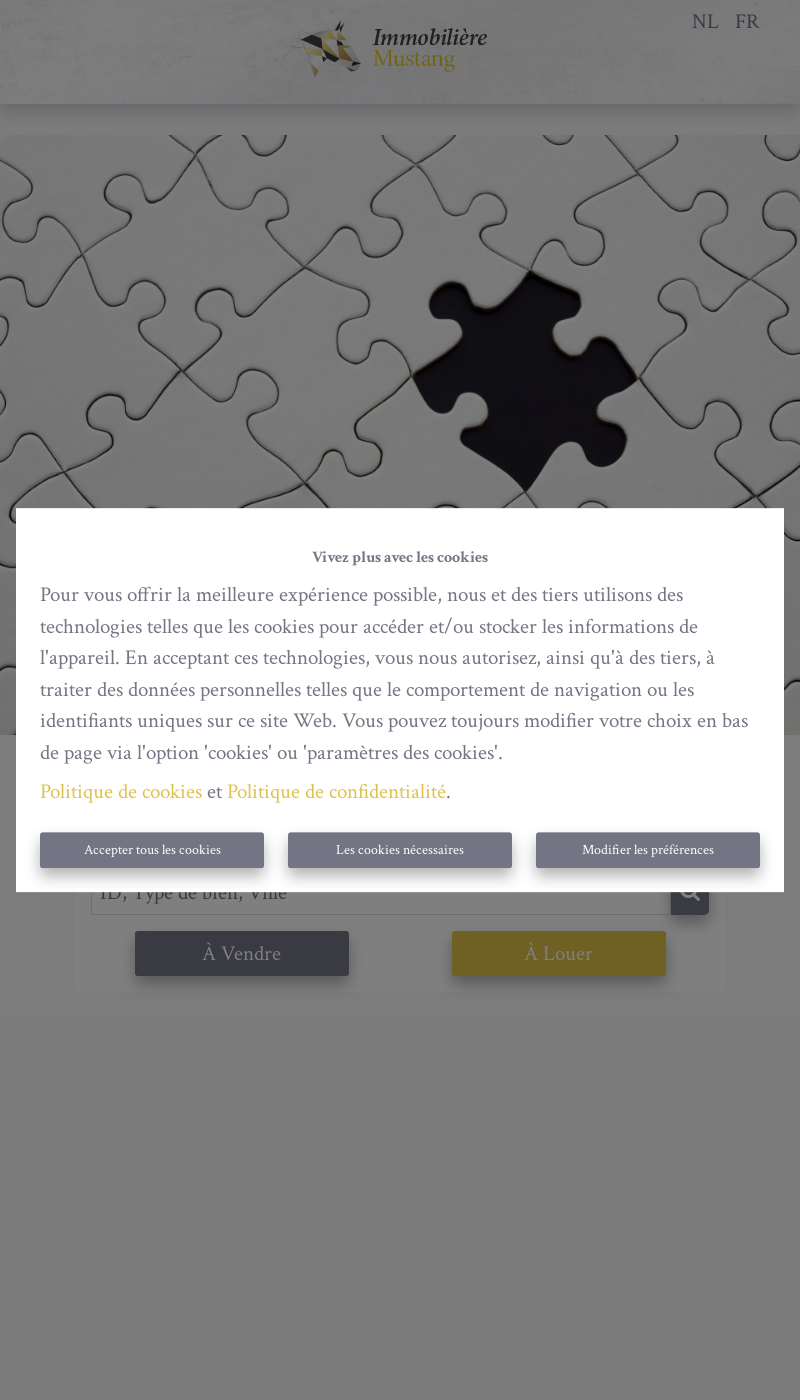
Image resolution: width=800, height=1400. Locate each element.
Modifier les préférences (648, 850)
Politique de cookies (121, 791)
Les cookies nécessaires (400, 850)
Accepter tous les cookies (152, 850)
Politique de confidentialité (336, 791)
